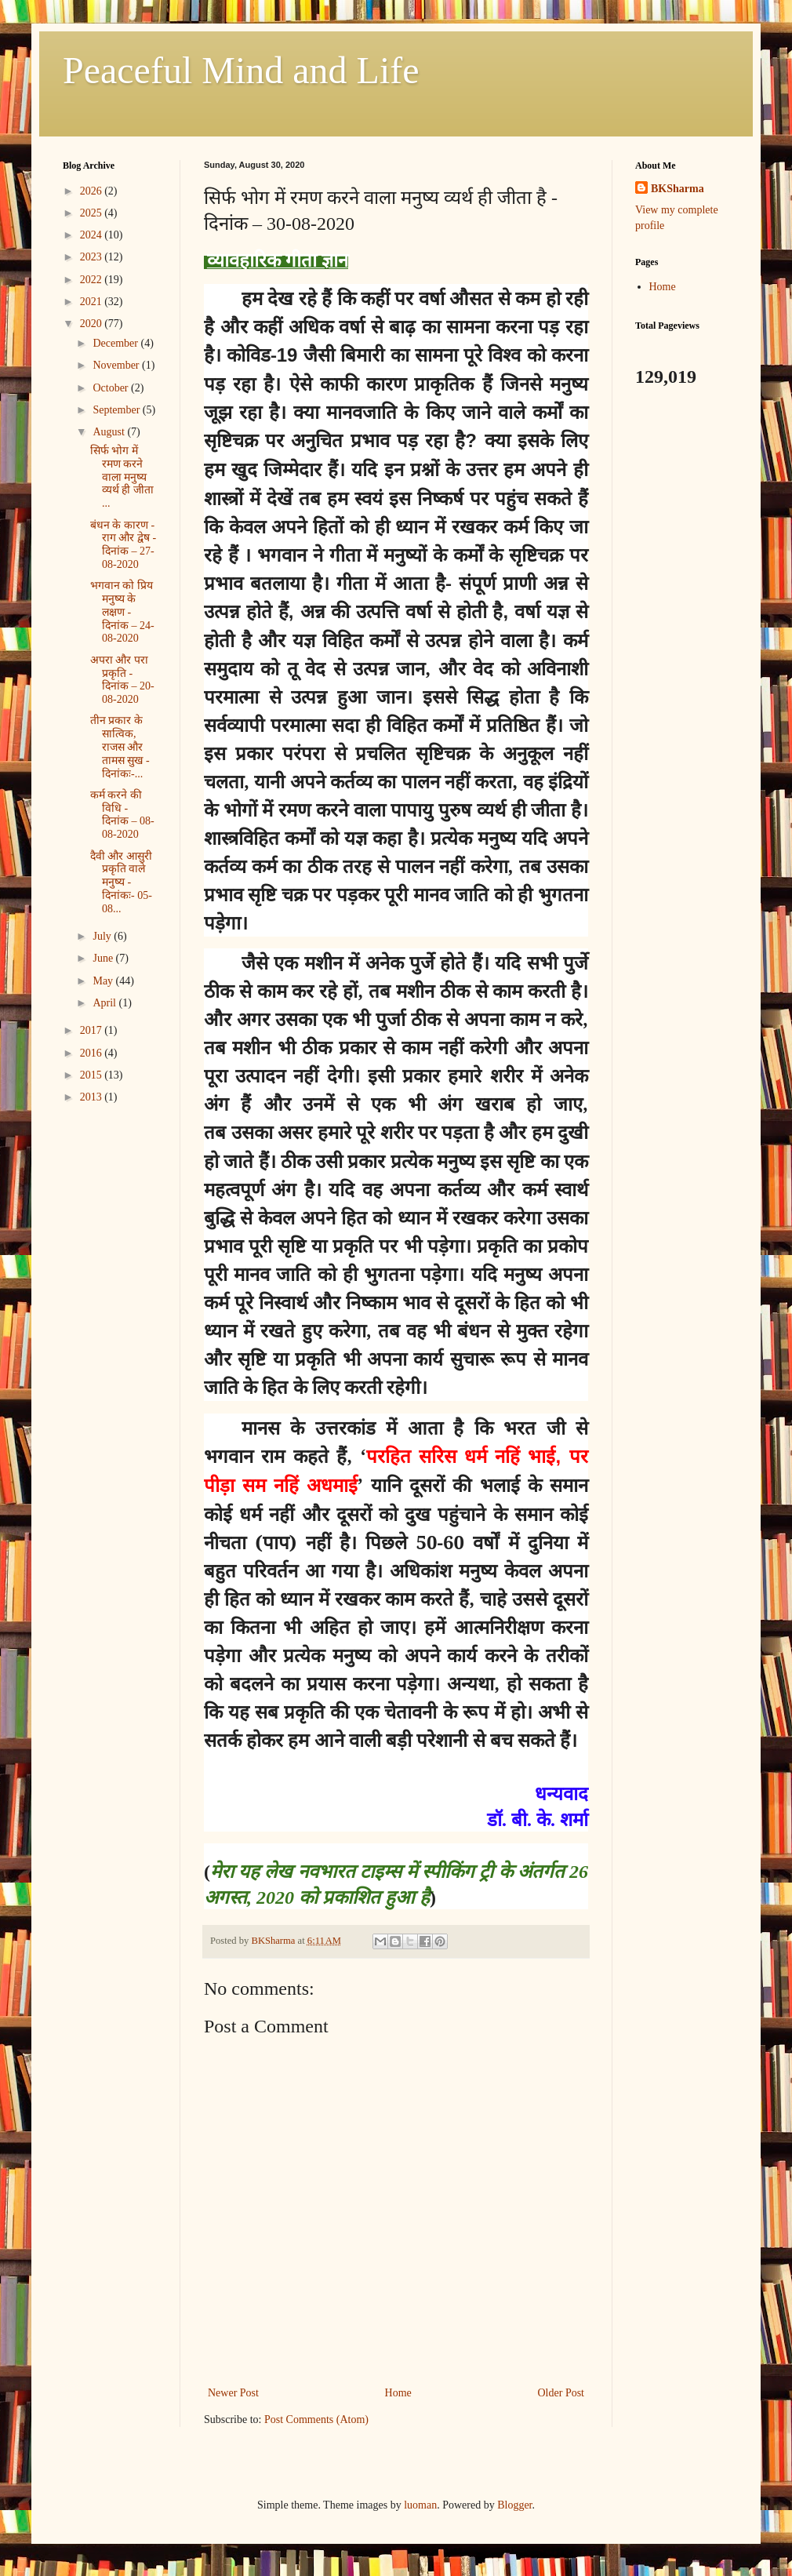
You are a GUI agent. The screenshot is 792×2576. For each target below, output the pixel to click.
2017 (92, 1030)
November (117, 365)
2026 (92, 191)
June (104, 958)
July (103, 936)
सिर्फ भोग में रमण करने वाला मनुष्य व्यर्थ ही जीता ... (122, 477)
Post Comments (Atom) (316, 2419)
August (110, 432)
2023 (92, 257)
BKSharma (677, 189)
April (105, 1003)
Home (398, 2393)
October (112, 388)
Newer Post (233, 2393)
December (116, 343)
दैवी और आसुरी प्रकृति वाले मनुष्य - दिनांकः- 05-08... (121, 882)
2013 (92, 1097)
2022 (92, 280)
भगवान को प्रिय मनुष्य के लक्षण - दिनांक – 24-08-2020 (122, 612)
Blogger (514, 2505)
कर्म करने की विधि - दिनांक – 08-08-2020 (122, 814)
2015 (92, 1075)
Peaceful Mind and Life (241, 70)
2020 (92, 323)
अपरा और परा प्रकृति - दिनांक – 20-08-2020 (122, 679)
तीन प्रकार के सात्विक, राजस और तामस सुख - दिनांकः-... (120, 747)
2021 (92, 301)
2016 (92, 1053)
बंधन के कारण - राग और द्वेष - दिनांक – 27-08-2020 (123, 544)
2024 (92, 235)
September (117, 410)
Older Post (561, 2393)
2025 (92, 213)
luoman (420, 2505)
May (104, 981)
